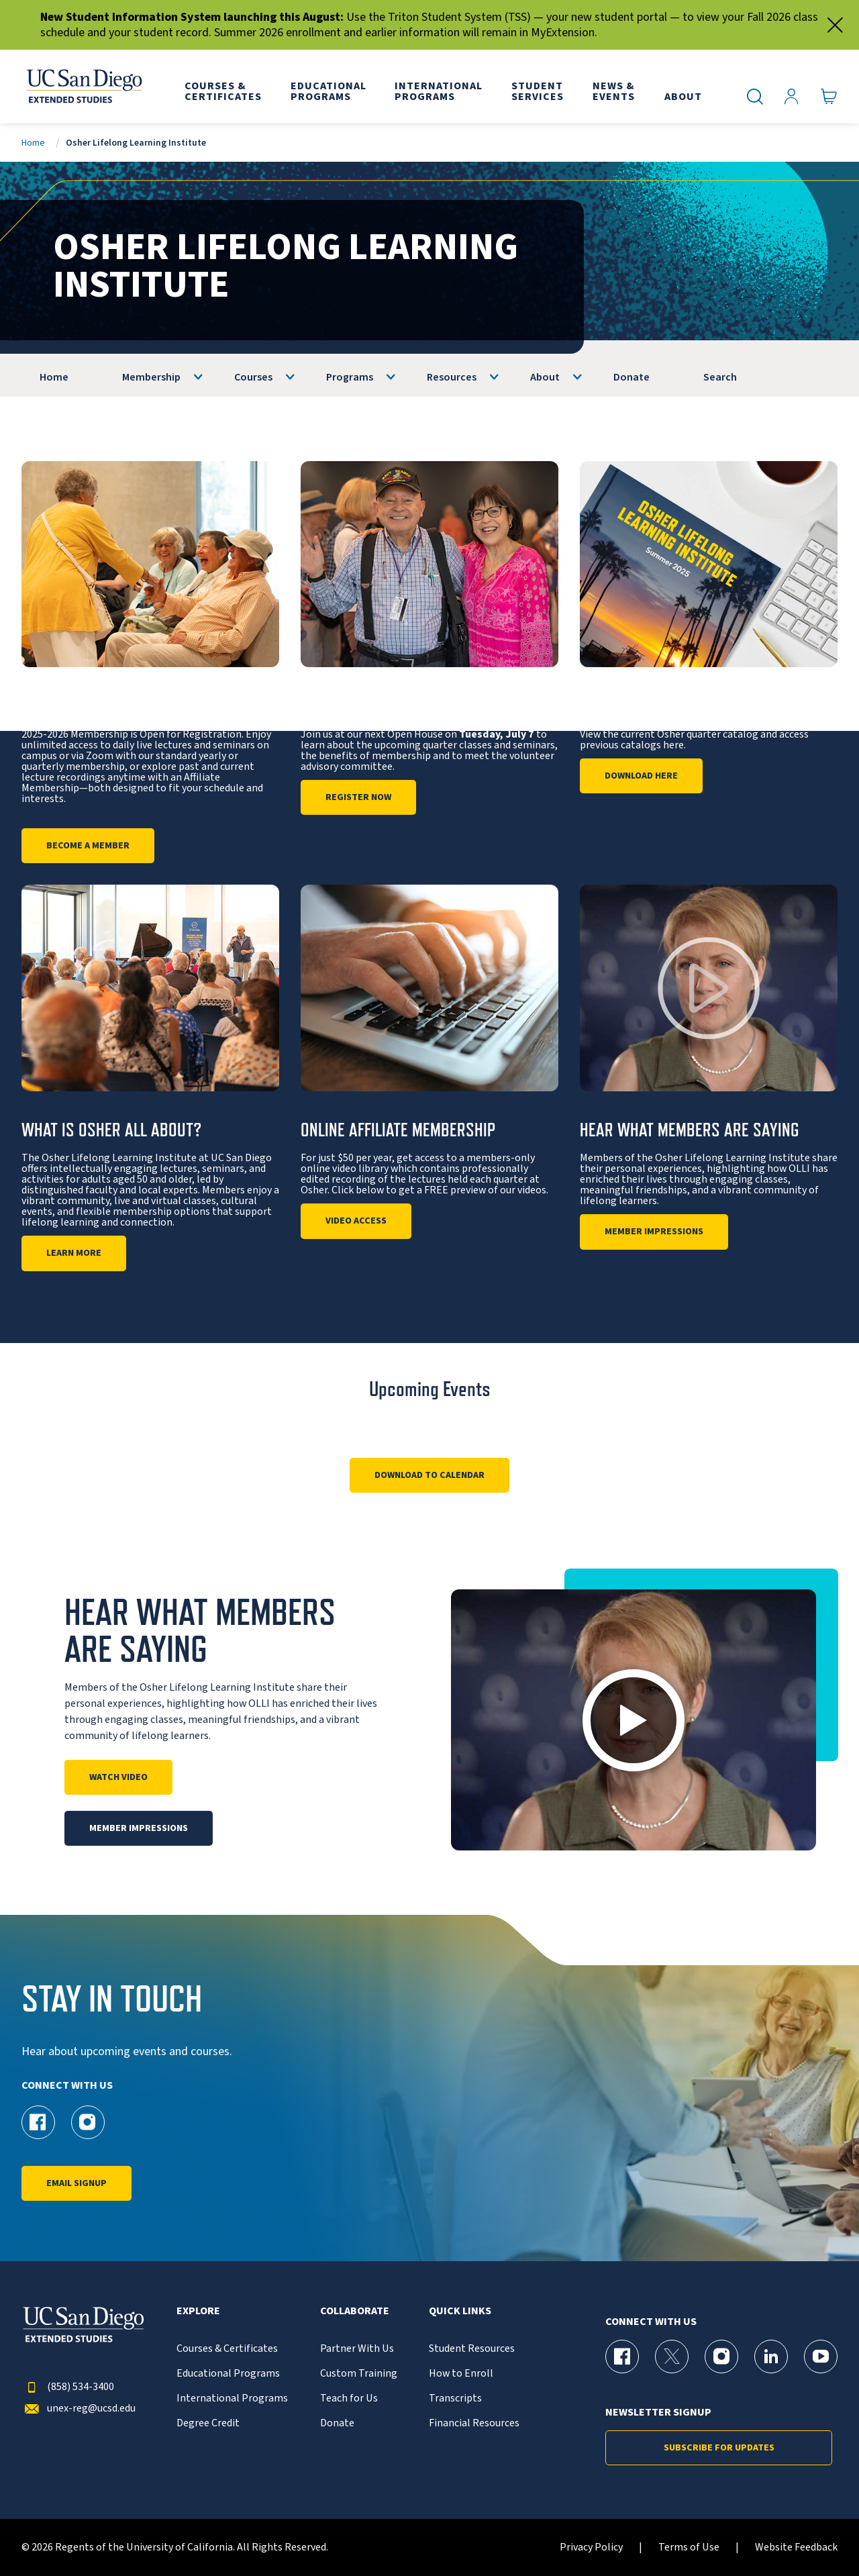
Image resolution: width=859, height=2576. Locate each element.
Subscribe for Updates (719, 2448)
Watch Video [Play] (118, 1777)
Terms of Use (688, 2547)
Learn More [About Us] (73, 1253)
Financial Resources (474, 2423)
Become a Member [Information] (88, 845)
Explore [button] (198, 2311)
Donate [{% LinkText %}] (337, 2423)
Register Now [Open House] (358, 797)
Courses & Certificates (227, 2349)
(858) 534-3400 (67, 2387)
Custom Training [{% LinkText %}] (358, 2374)
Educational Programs (228, 2374)
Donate (631, 377)
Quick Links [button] (460, 2311)
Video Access (356, 1221)
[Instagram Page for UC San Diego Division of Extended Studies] (721, 2356)
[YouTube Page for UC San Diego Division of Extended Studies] (821, 2356)
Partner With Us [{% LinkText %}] (357, 2349)
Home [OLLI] (54, 377)
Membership (151, 377)
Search (720, 377)
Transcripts (455, 2398)
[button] (634, 1720)
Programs (349, 377)
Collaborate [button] (354, 2311)
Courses (253, 377)
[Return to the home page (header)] (83, 86)
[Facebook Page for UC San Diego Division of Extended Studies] (622, 2356)
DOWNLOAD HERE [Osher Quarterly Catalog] (641, 776)
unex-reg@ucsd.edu (78, 2408)
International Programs (232, 2398)
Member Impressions (654, 1231)
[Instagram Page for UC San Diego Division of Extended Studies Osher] (88, 2122)
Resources (451, 377)
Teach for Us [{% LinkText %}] (349, 2398)
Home (33, 142)
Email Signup (76, 2183)
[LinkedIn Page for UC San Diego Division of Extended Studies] (771, 2356)
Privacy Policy (591, 2547)
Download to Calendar (429, 1475)
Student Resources (472, 2349)
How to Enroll (461, 2374)
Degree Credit (208, 2423)
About (545, 377)
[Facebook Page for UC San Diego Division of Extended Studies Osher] (38, 2122)
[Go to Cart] (829, 96)
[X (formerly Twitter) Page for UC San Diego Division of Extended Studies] (672, 2356)
